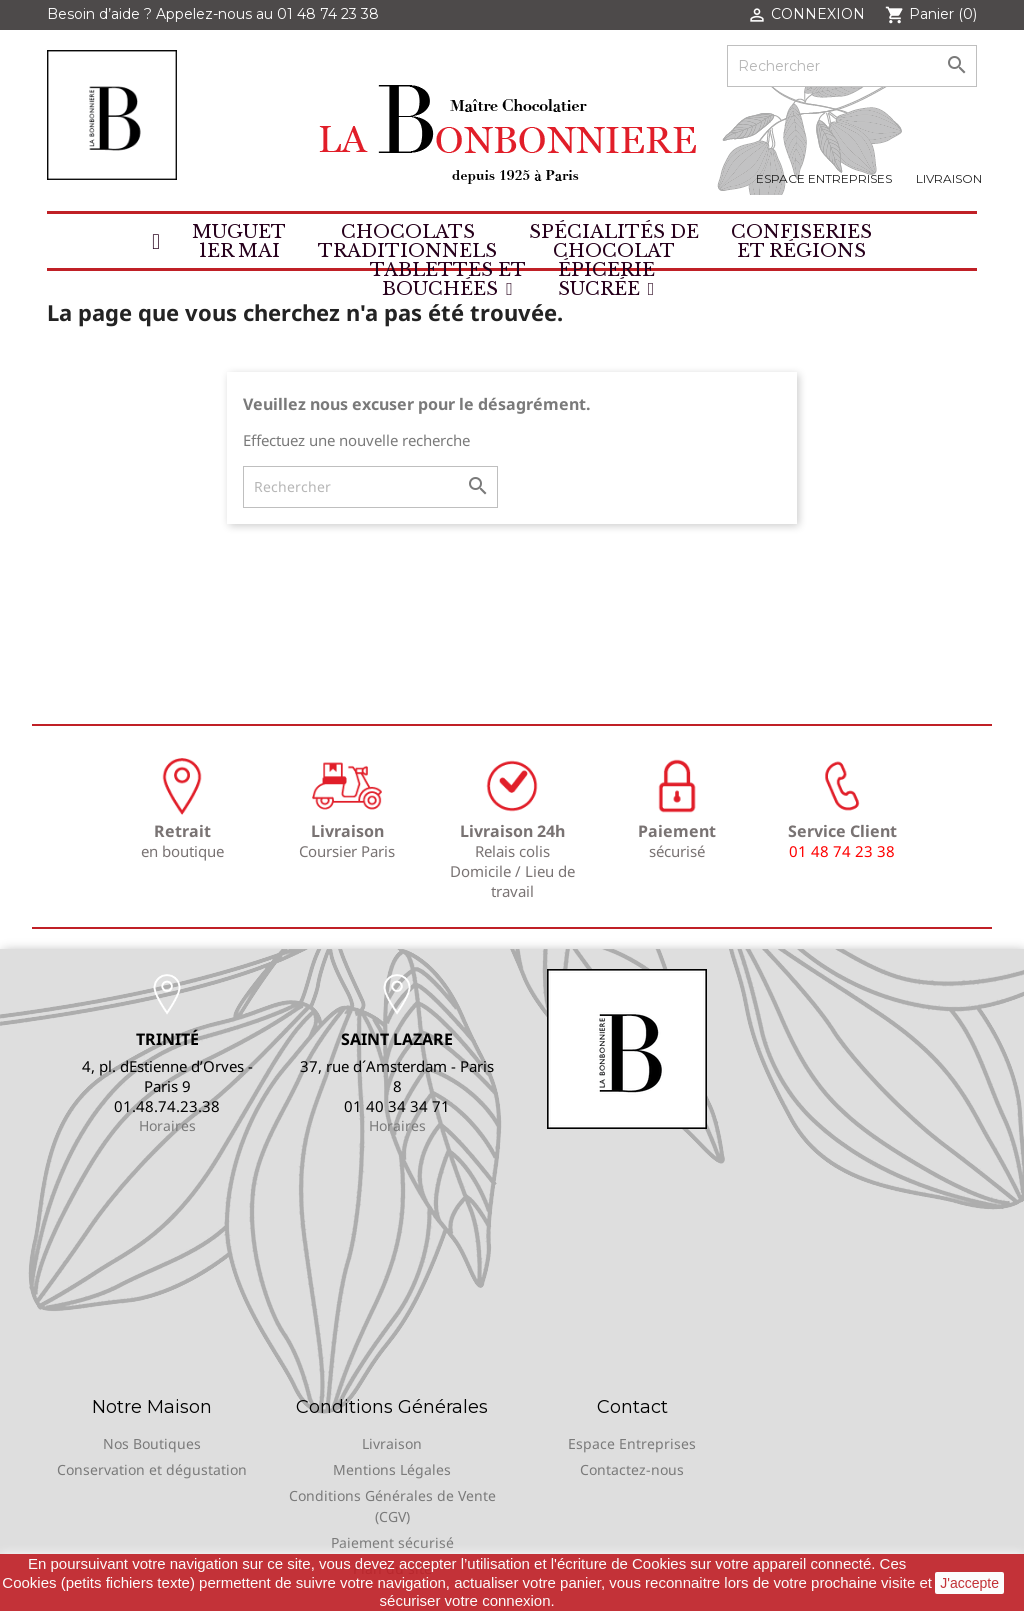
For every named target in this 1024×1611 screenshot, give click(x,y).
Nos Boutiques (152, 1443)
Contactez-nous (632, 1469)
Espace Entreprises (824, 178)
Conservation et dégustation (152, 1469)
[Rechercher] (852, 66)
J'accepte (969, 1583)
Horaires (167, 1125)
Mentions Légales (392, 1469)
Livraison (949, 178)
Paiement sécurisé (392, 1542)
